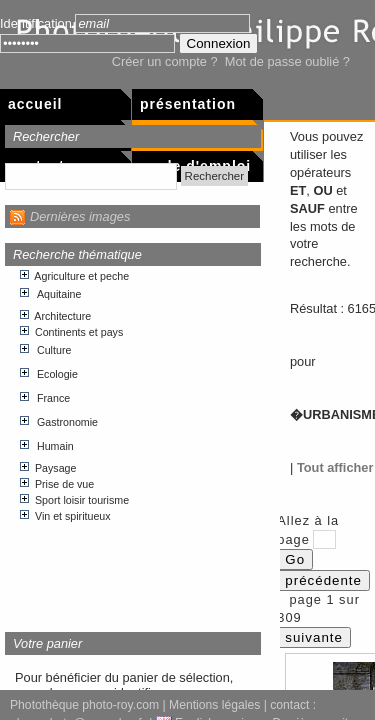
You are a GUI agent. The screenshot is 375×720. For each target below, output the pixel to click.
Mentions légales (214, 705)
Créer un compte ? (165, 61)
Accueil (35, 104)
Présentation (188, 104)
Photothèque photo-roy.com (84, 705)
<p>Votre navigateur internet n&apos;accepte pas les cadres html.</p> (133, 441)
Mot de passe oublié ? (287, 61)
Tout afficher (335, 467)
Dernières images (80, 216)
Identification (36, 23)
